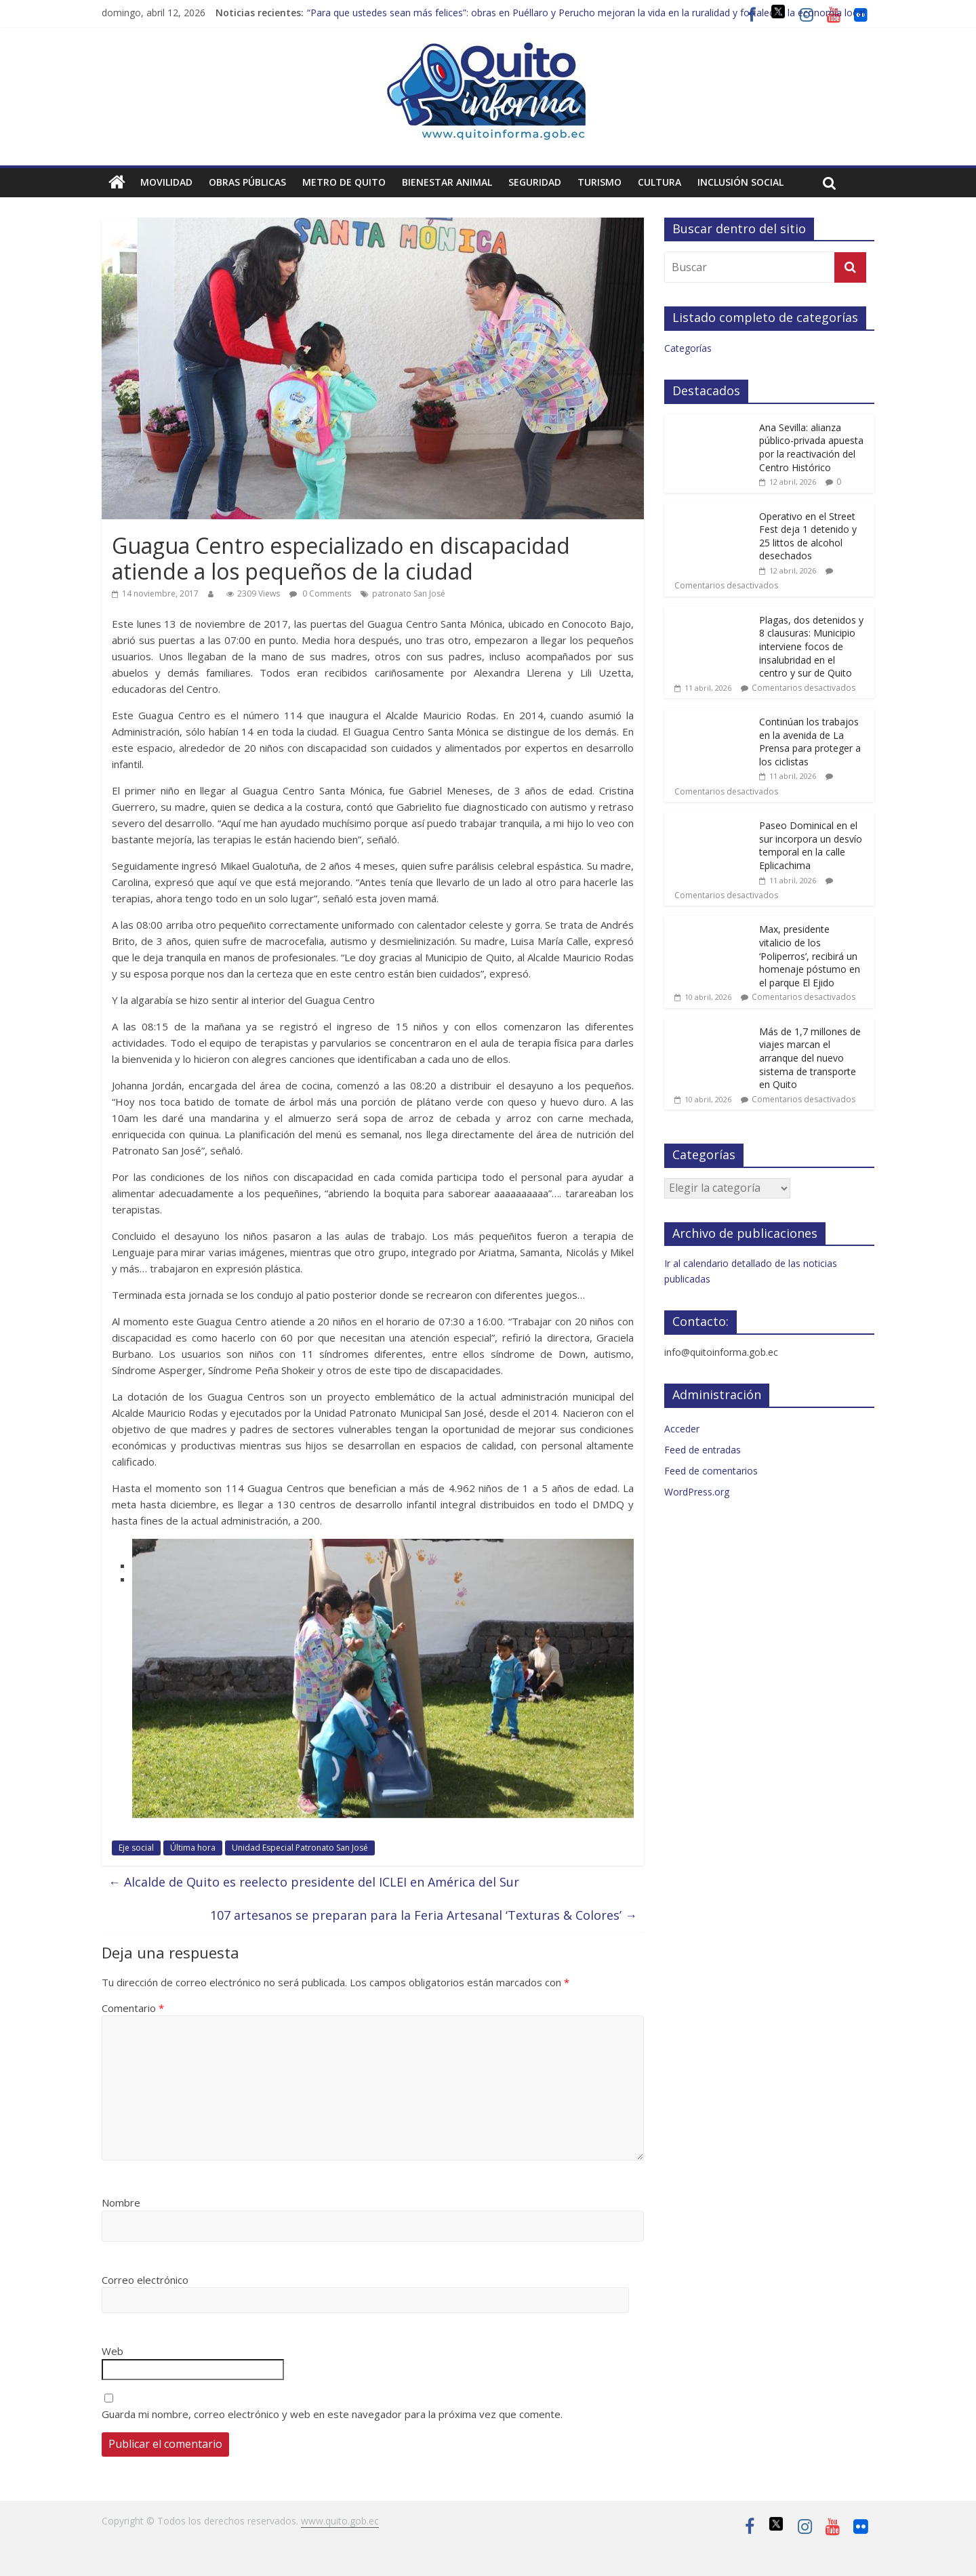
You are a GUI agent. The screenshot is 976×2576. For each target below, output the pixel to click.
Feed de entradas (702, 1449)
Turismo (599, 182)
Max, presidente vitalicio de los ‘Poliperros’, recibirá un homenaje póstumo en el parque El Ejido (809, 955)
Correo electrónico (145, 2280)
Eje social (136, 1847)
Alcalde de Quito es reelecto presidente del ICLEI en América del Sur (313, 1882)
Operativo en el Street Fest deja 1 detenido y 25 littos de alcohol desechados (808, 536)
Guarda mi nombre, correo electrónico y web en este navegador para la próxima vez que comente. (332, 2414)
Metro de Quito (344, 182)
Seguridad (534, 182)
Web (112, 2351)
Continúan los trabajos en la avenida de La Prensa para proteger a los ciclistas (810, 741)
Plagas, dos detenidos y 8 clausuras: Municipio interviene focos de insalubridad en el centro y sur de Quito (811, 646)
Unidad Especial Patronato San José (300, 1847)
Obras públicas (247, 182)
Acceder (681, 1428)
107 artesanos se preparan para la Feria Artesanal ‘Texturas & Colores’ (423, 1915)
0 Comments (320, 593)
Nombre (121, 2202)
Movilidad (166, 182)
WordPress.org (696, 1491)
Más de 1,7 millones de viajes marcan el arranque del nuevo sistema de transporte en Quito (810, 1058)
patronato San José (408, 593)
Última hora (193, 1847)
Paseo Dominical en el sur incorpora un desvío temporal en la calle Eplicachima (810, 845)
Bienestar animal (447, 182)
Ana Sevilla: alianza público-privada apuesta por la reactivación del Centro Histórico (811, 447)
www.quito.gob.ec (340, 2520)
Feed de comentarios (711, 1470)
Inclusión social (740, 182)
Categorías (688, 348)
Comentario (133, 2008)
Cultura (659, 182)
